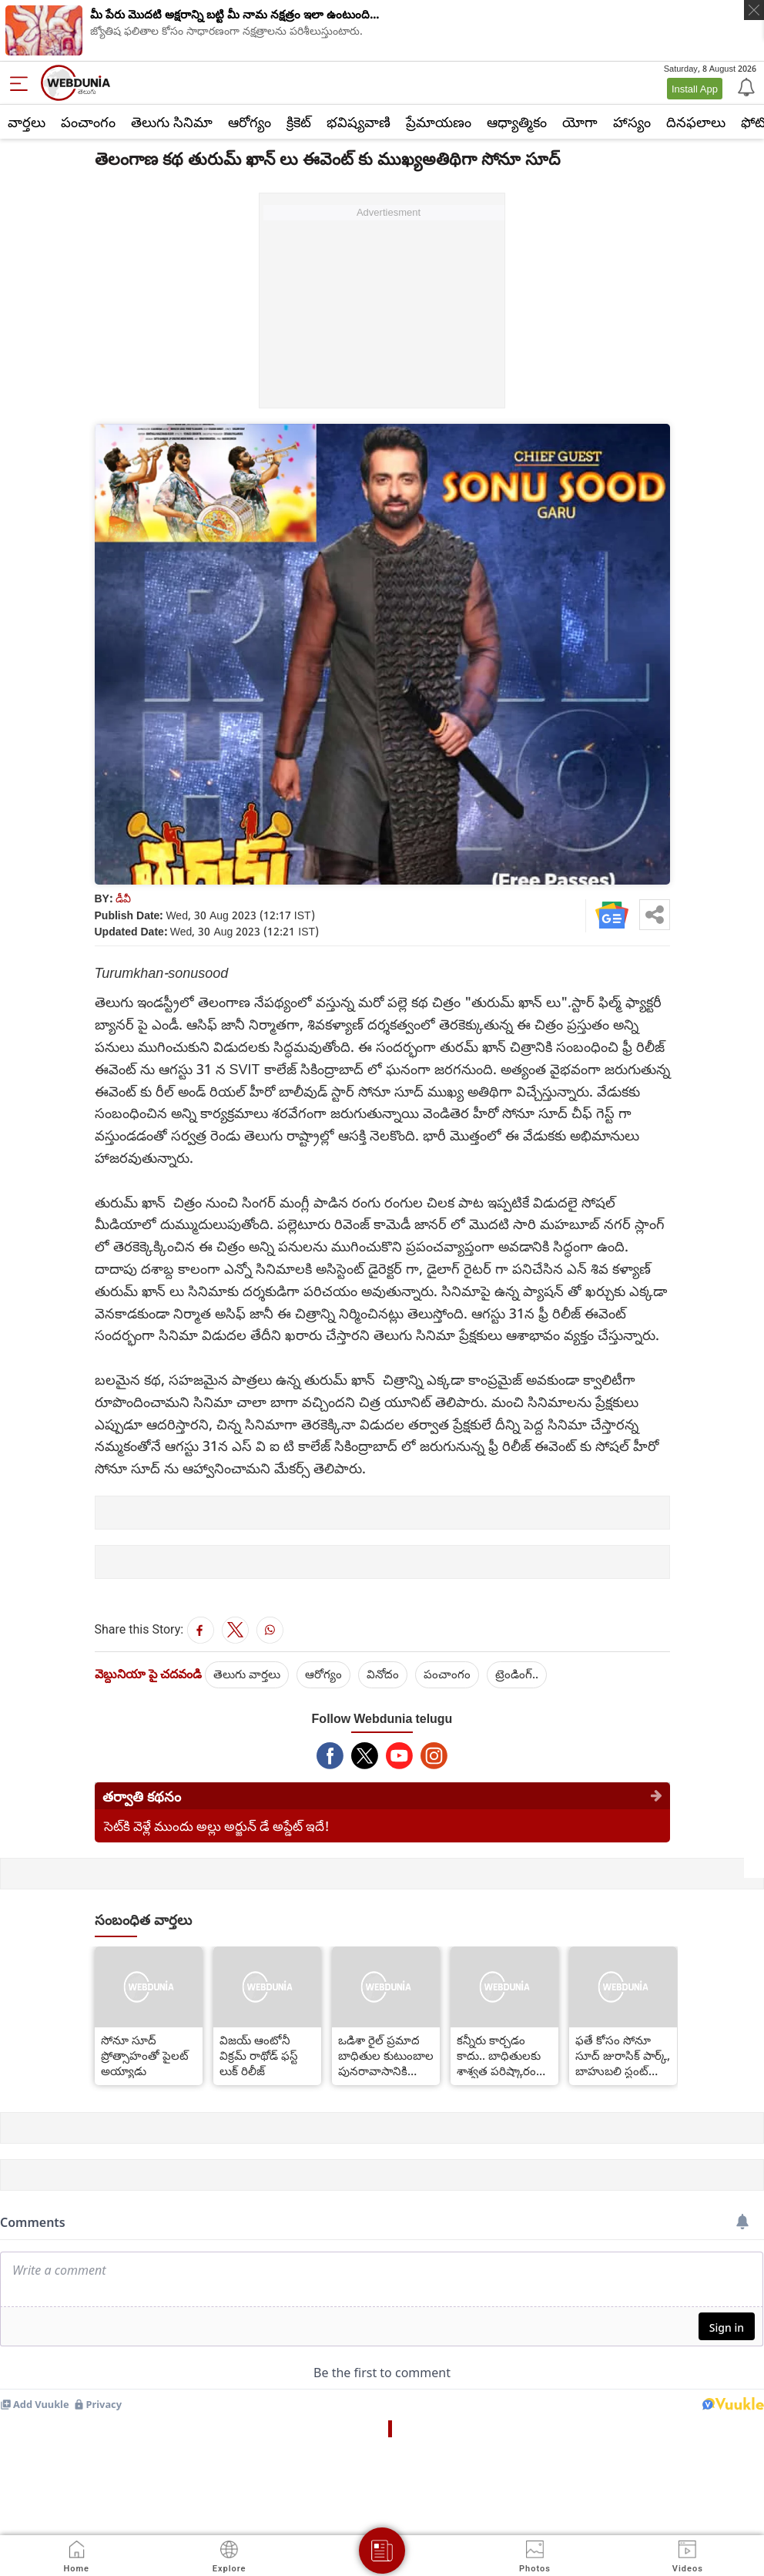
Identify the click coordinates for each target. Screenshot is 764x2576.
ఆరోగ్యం (249, 122)
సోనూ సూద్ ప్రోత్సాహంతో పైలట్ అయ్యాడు (145, 2055)
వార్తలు (26, 122)
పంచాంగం (88, 122)
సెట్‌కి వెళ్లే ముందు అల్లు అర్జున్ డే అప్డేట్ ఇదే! (217, 1826)
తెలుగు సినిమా (172, 122)
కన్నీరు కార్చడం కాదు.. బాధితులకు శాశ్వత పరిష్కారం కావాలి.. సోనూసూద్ (503, 2055)
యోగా (580, 122)
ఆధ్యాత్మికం (517, 122)
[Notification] (744, 86)
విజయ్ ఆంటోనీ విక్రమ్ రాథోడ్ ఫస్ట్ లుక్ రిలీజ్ (258, 2055)
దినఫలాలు (695, 122)
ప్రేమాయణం (438, 122)
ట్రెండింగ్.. (516, 1673)
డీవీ (123, 898)
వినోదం (383, 1673)
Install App (695, 89)
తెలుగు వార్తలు (246, 1673)
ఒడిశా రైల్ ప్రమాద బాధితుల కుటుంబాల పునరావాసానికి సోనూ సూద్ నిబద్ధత (386, 2055)
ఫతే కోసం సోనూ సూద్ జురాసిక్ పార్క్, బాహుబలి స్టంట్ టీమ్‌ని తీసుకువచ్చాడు (622, 2055)
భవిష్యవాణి (358, 122)
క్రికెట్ (298, 122)
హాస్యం (632, 122)
